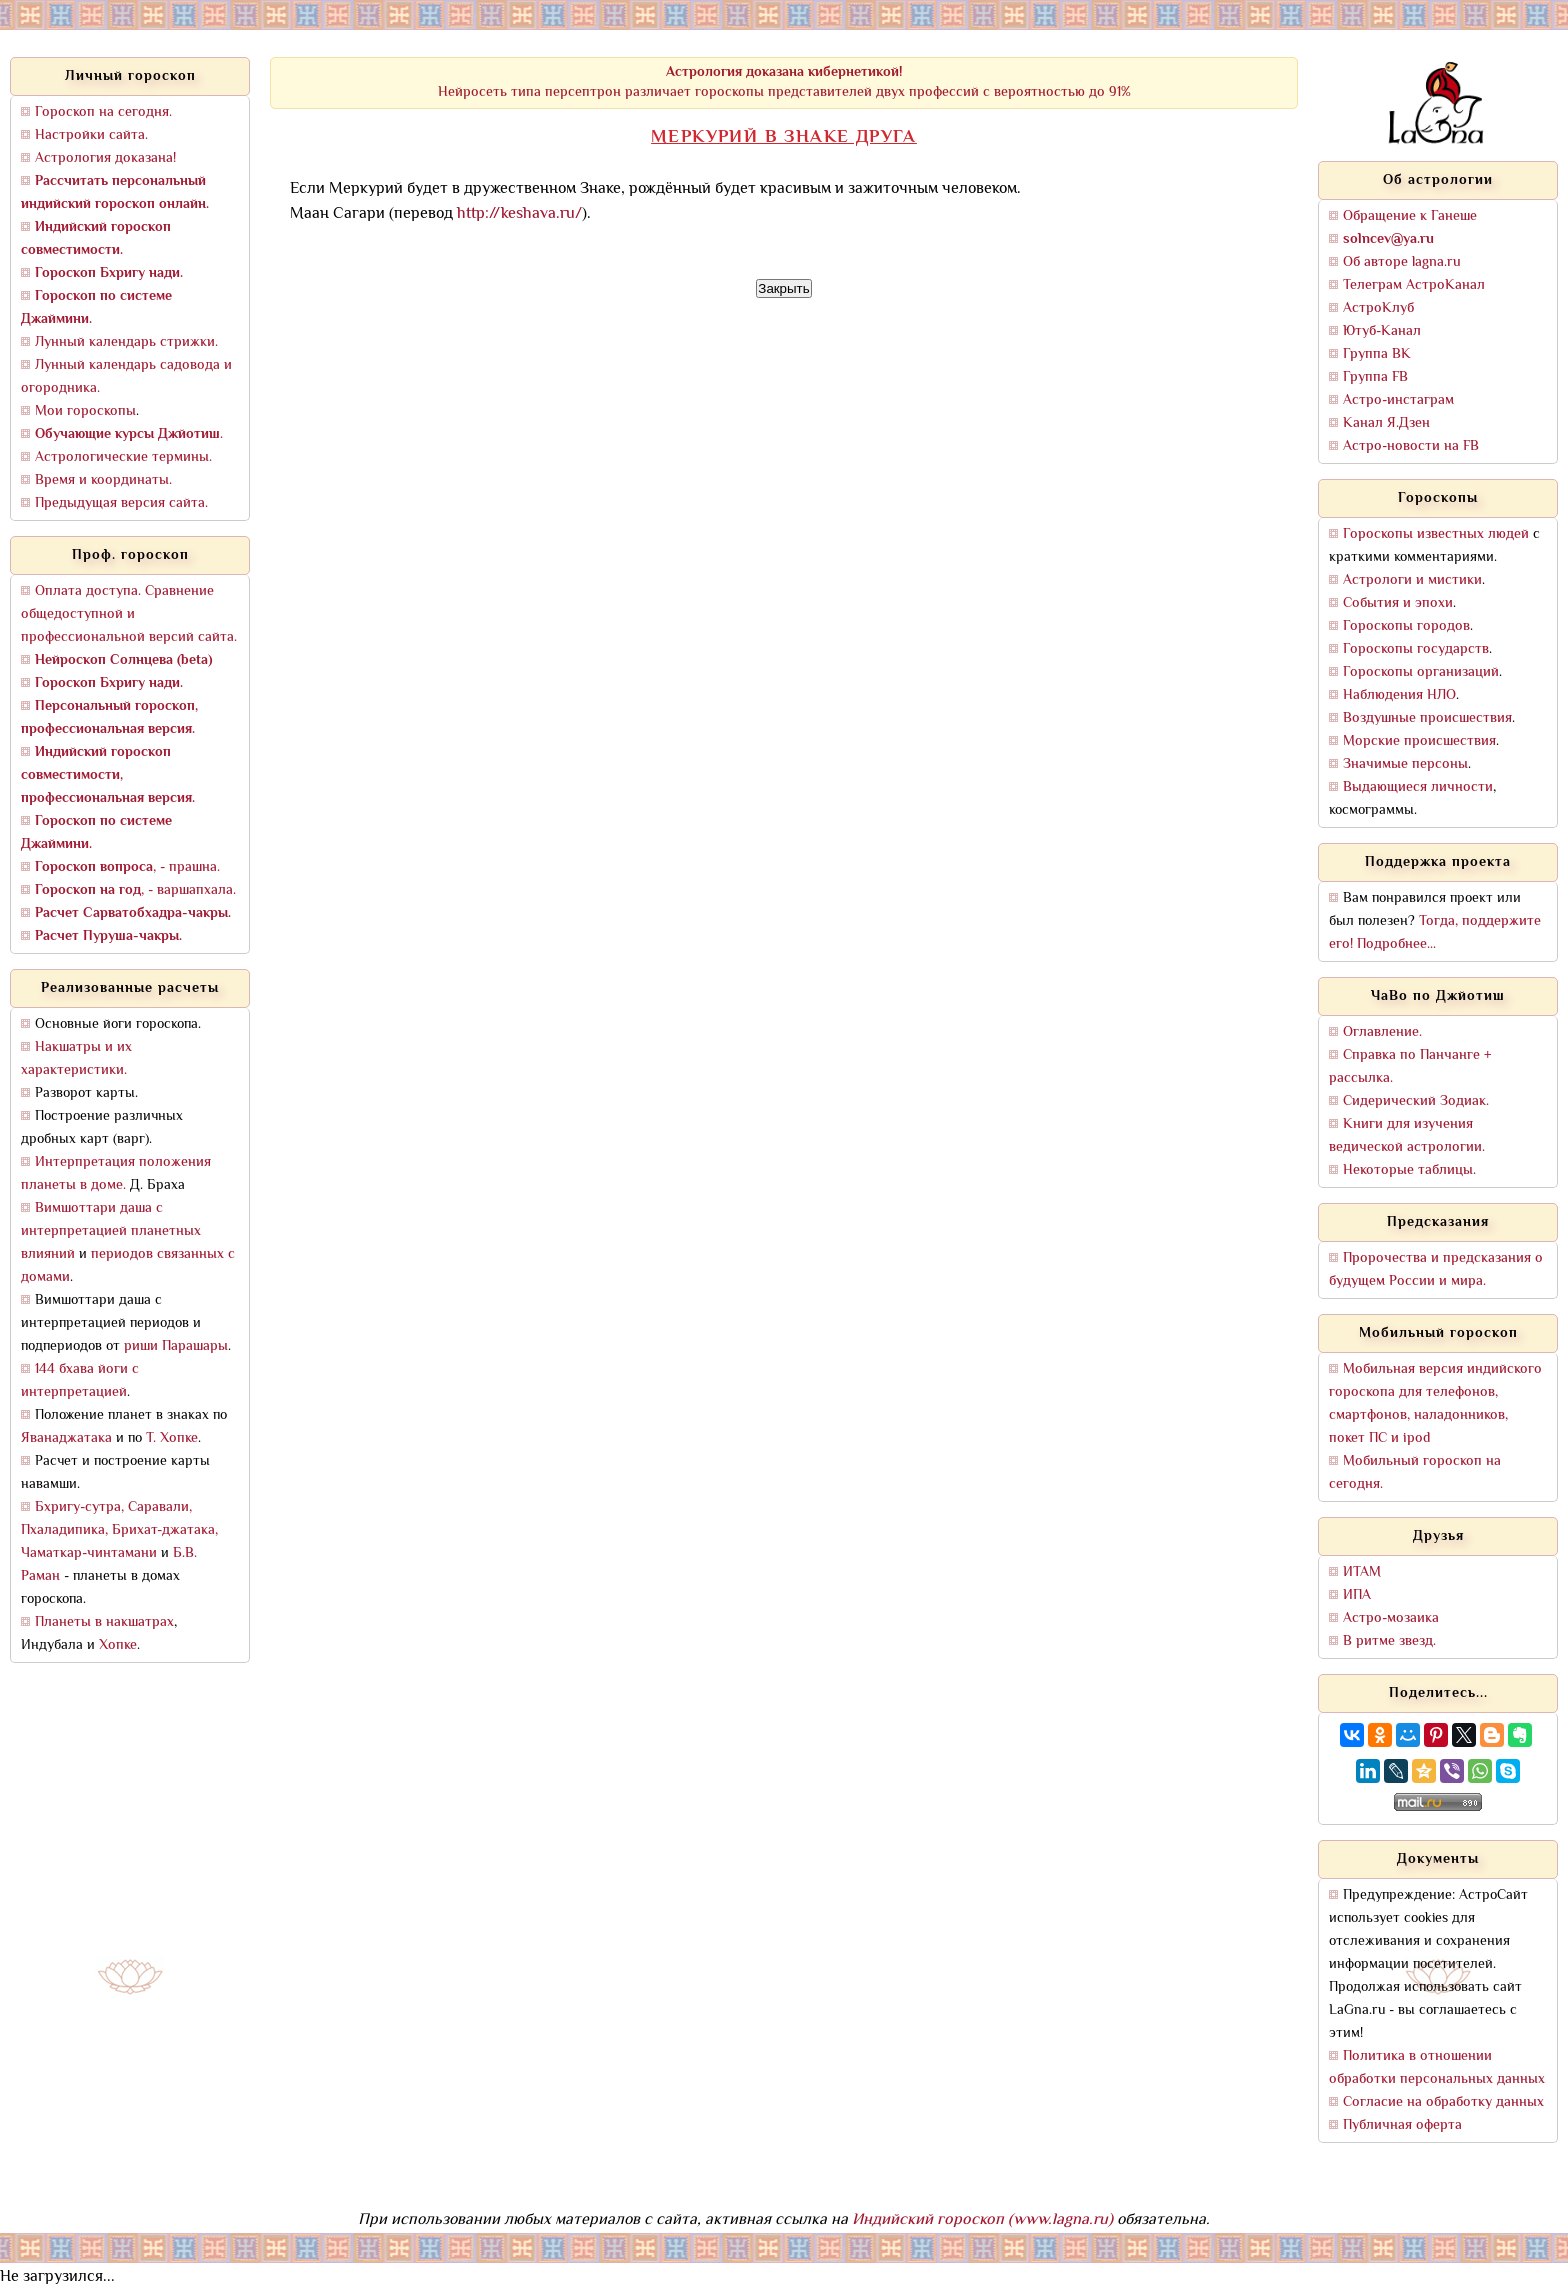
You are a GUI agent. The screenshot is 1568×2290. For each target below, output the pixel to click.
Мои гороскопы (85, 411)
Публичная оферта (1402, 2125)
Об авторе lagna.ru (1402, 262)
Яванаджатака (66, 1438)
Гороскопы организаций (1421, 672)
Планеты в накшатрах (104, 1622)
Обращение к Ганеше (1410, 216)
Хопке (118, 1645)
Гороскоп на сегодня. (103, 112)
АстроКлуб (1378, 308)
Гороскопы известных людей (1436, 534)
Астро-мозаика (1391, 1618)
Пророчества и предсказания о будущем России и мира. (1436, 1270)
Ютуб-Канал (1382, 331)
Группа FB (1375, 377)
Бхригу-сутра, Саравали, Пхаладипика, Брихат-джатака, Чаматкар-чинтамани (119, 1530)
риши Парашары (176, 1346)
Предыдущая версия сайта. (121, 503)
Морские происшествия (1419, 741)
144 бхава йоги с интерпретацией (80, 1381)
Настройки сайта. (91, 135)
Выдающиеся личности (1418, 787)
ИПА (1357, 1595)
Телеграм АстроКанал (1414, 285)
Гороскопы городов (1406, 626)
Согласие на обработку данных (1443, 2102)
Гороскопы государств (1416, 649)
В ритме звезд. (1389, 1641)
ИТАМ (1362, 1572)
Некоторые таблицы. (1409, 1170)
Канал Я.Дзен (1386, 423)
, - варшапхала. (135, 890)
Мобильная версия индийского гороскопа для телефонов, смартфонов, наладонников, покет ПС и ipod (1435, 1404)
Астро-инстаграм (1398, 400)
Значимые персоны (1405, 764)
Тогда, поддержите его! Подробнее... (1435, 933)
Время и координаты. (103, 480)
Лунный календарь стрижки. (126, 342)
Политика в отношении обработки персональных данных (1437, 2068)
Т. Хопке (172, 1438)
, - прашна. (127, 867)
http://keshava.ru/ (519, 214)
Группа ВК (1377, 354)
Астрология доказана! (105, 158)
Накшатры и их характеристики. (76, 1059)
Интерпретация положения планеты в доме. (116, 1174)
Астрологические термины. (123, 457)
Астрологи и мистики (1412, 580)
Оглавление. (1382, 1032)
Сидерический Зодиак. (1416, 1101)
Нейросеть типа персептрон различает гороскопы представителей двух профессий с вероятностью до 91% (784, 82)
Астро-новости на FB (1411, 446)
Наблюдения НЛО (1399, 695)
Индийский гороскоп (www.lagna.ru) (982, 2220)
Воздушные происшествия (1427, 718)
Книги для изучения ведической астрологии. (1407, 1136)
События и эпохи (1398, 603)
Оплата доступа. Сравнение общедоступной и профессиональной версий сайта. (129, 614)
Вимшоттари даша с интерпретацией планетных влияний (111, 1231)
